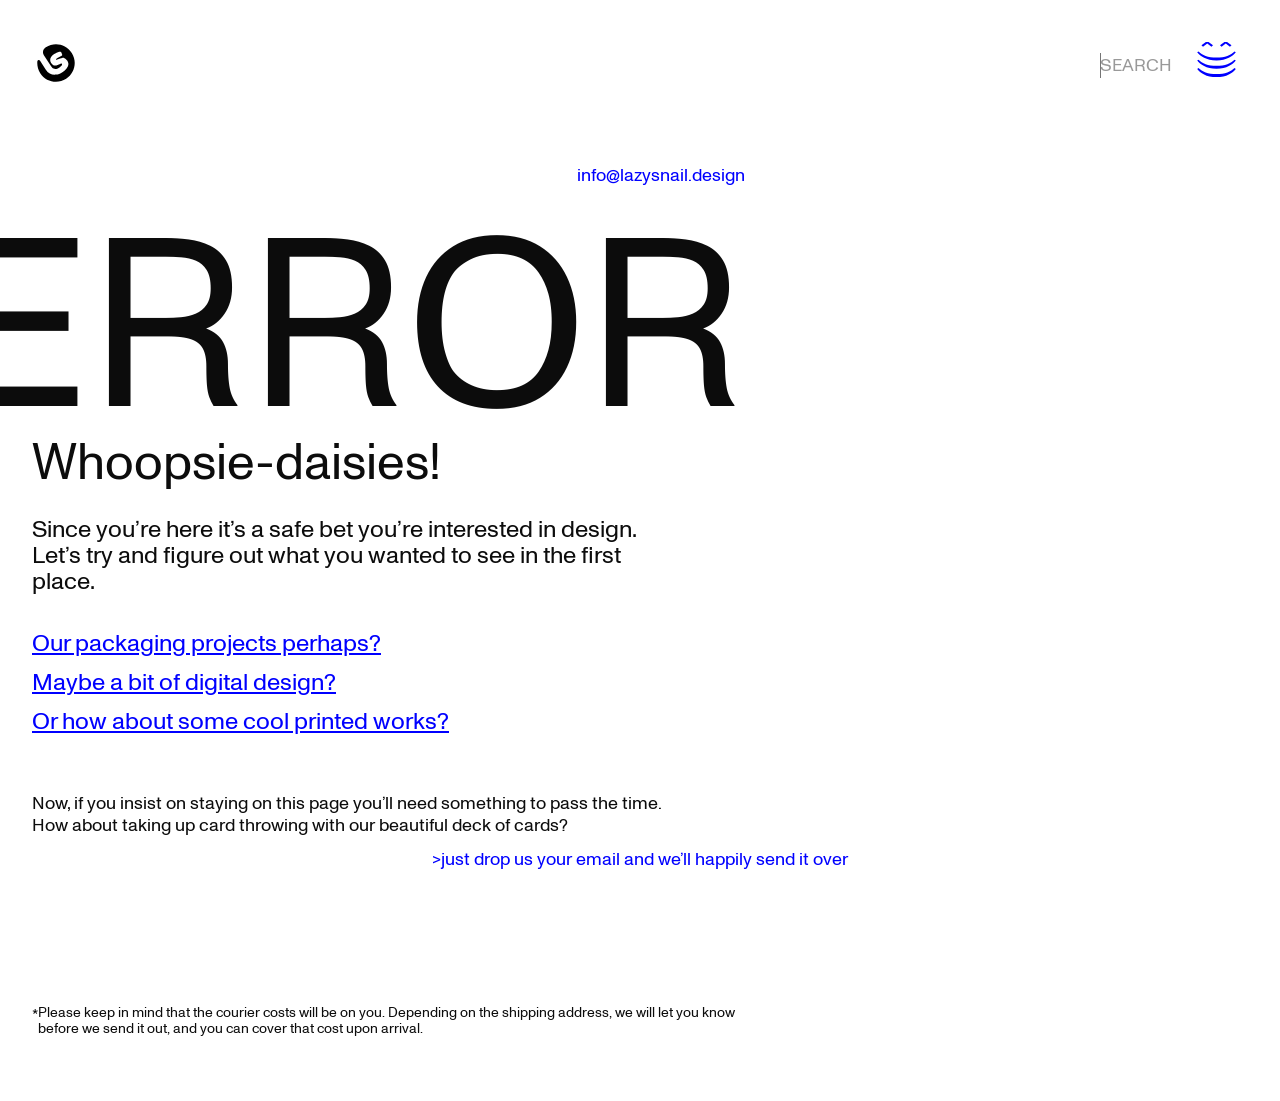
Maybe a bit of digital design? (184, 683)
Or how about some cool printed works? (240, 722)
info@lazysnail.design (661, 176)
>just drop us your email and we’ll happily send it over (640, 860)
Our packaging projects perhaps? (206, 644)
